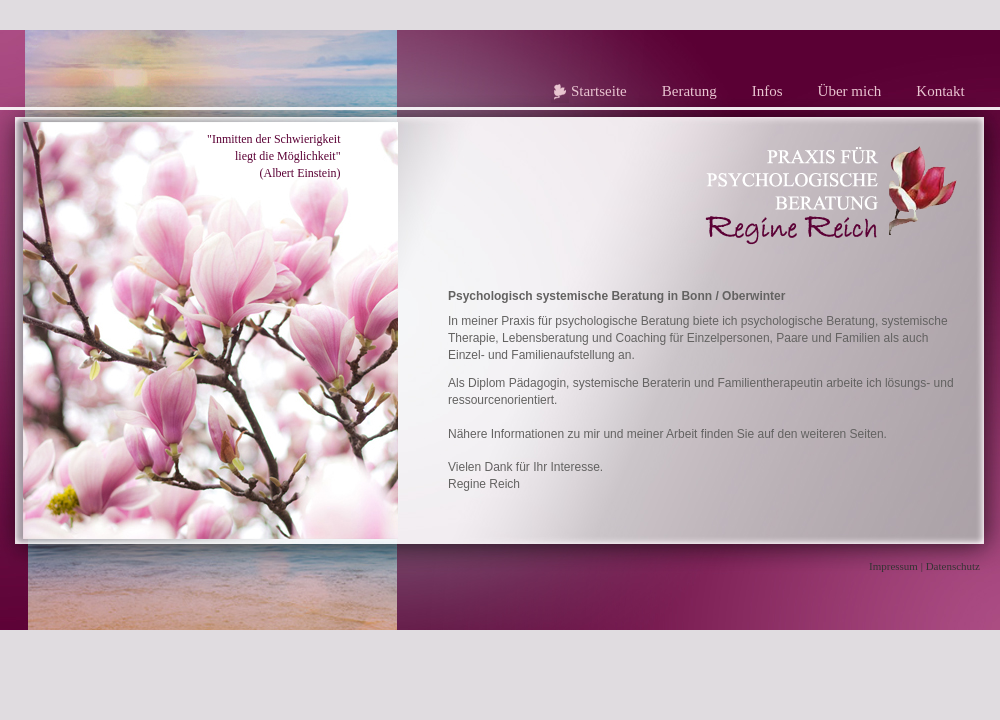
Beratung (689, 91)
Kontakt (940, 91)
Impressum (893, 566)
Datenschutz (953, 566)
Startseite (599, 91)
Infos (767, 91)
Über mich (850, 91)
